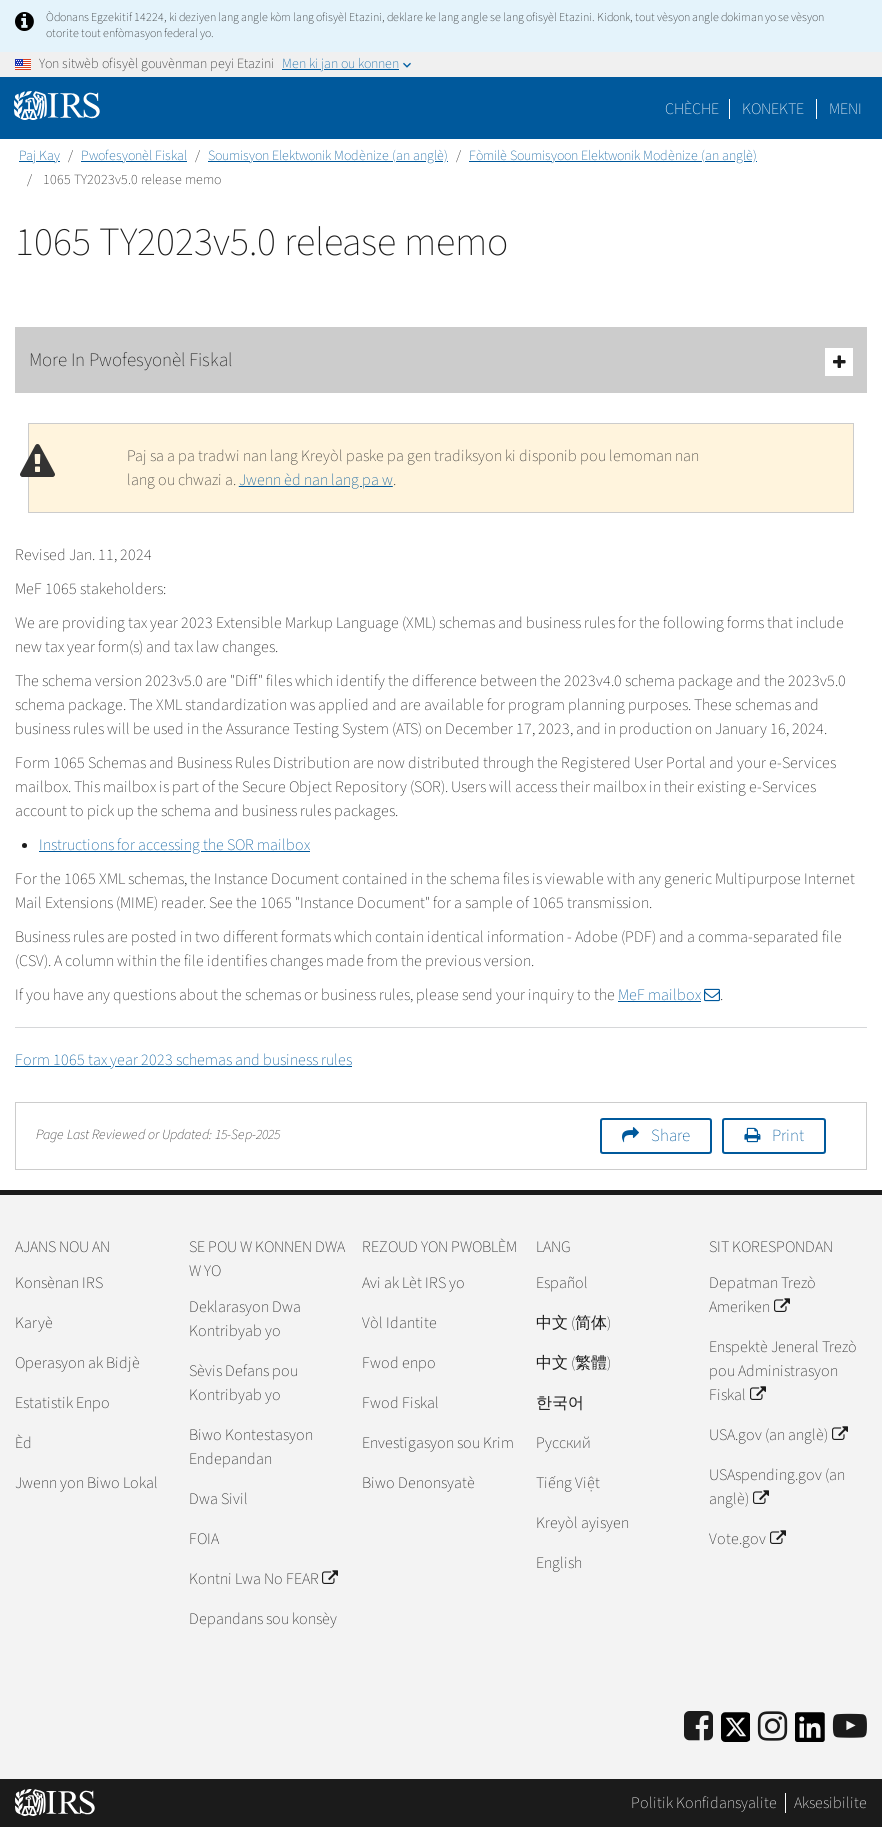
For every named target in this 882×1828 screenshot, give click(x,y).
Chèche (692, 109)
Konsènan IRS (59, 1283)
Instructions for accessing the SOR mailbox (174, 845)
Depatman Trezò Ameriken (762, 1295)
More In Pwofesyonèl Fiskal (441, 361)
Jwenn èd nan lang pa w (316, 480)
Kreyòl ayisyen (582, 1523)
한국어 (560, 1403)
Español (562, 1283)
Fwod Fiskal (400, 1403)
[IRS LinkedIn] (810, 1733)
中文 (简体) (573, 1323)
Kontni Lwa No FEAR (263, 1579)
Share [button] (670, 1136)
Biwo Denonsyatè (418, 1483)
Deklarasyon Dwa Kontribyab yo (245, 1319)
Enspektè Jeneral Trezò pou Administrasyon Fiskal (783, 1371)
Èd (23, 1443)
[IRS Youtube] (850, 1727)
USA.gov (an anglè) (777, 1435)
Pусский (563, 1443)
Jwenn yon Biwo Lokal (86, 1483)
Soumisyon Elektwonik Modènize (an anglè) (328, 156)
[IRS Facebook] (698, 1727)
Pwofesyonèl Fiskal (134, 156)
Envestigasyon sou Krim (438, 1443)
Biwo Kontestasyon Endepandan (251, 1447)
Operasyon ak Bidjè (77, 1363)
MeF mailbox (669, 995)
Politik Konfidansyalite (704, 1803)
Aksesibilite (830, 1803)
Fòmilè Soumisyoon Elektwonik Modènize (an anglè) (613, 156)
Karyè (34, 1323)
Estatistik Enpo (62, 1403)
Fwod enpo (399, 1363)
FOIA (204, 1539)
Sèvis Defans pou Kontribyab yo (243, 1383)
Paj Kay (39, 156)
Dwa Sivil (218, 1499)
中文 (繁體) (573, 1363)
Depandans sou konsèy (263, 1619)
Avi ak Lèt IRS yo (413, 1283)
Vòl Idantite (399, 1323)
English (559, 1563)
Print (788, 1136)
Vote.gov (746, 1539)
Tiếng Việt (568, 1483)
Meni (845, 109)
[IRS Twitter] (736, 1733)
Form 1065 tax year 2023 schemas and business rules (183, 1060)
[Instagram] (772, 1727)
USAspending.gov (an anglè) (777, 1487)
